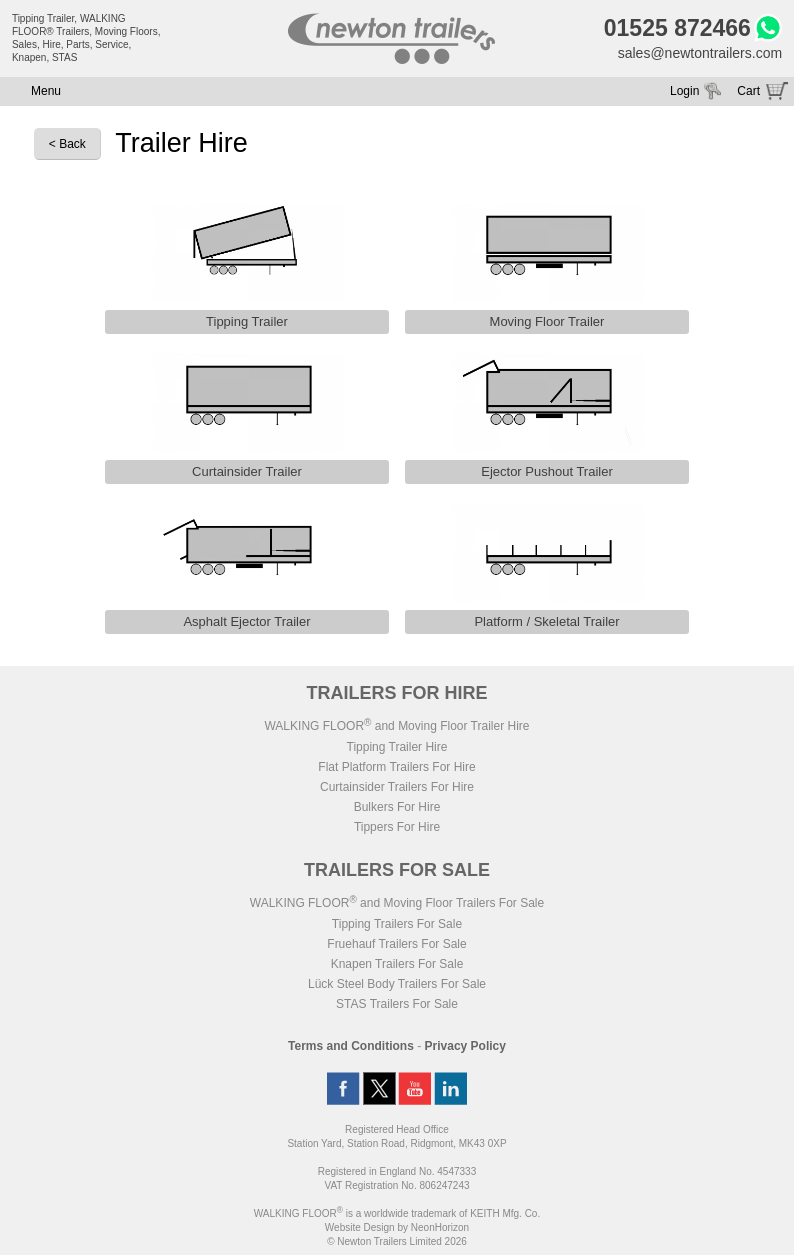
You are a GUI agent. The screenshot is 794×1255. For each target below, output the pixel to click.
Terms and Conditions (351, 1046)
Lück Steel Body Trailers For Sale (397, 984)
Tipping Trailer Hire (397, 747)
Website (360, 1227)
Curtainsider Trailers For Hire (397, 787)
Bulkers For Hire (397, 807)
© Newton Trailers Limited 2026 (397, 1241)
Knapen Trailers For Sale (397, 964)
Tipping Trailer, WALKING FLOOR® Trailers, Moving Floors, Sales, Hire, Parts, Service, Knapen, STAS (86, 38)
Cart (748, 91)
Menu (46, 91)
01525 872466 (677, 28)
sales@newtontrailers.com (700, 53)
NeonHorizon (440, 1227)
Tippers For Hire (397, 827)
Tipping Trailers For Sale (397, 924)
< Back (67, 144)
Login (684, 91)
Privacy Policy (465, 1046)
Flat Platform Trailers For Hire (396, 767)
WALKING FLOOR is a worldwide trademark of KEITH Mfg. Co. (397, 1213)
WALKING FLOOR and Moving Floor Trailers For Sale (397, 903)
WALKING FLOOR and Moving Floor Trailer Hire (396, 726)
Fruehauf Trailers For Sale (396, 944)
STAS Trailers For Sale (397, 1004)
